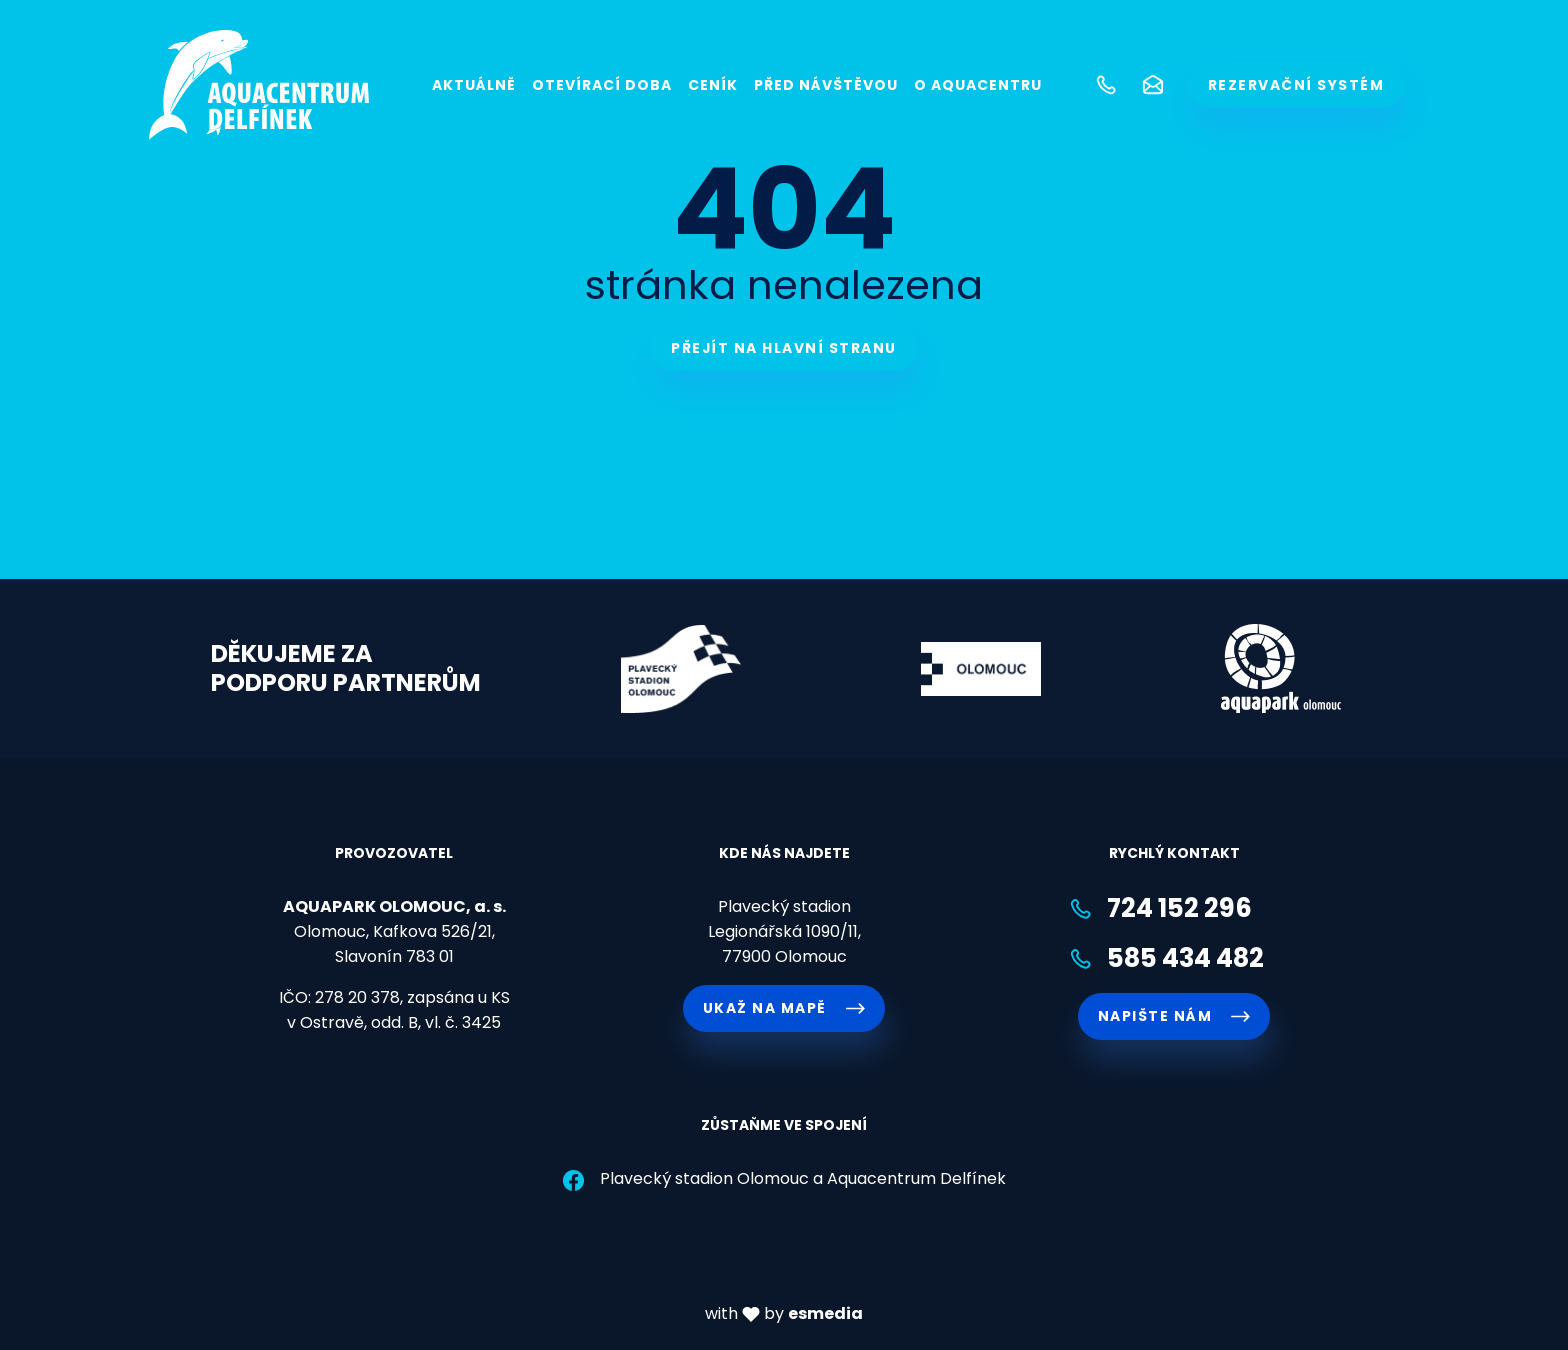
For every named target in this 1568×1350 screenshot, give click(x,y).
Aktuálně (474, 85)
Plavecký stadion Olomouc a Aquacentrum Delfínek (783, 1178)
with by (784, 1313)
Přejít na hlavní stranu (784, 348)
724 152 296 (1160, 908)
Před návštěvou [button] (826, 85)
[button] (1103, 85)
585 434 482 (1166, 958)
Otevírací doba (602, 85)
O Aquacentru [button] (978, 85)
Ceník (713, 85)
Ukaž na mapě (784, 1008)
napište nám (1174, 1016)
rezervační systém (1296, 85)
